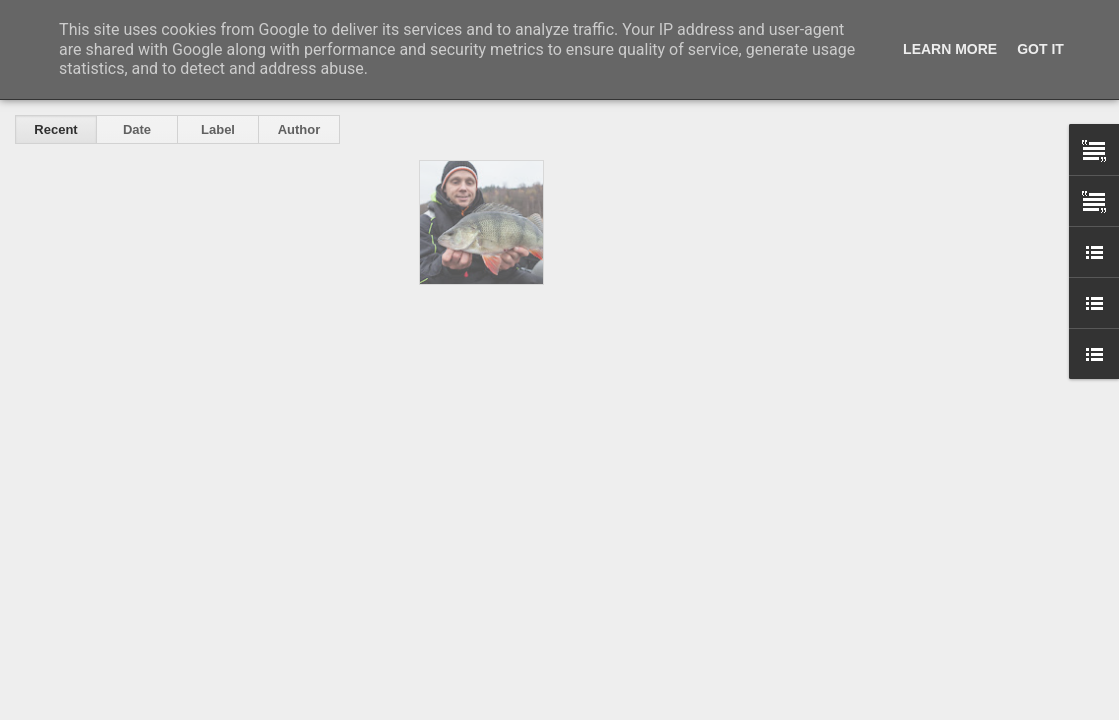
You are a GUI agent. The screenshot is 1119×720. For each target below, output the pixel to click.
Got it (1040, 49)
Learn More (950, 49)
